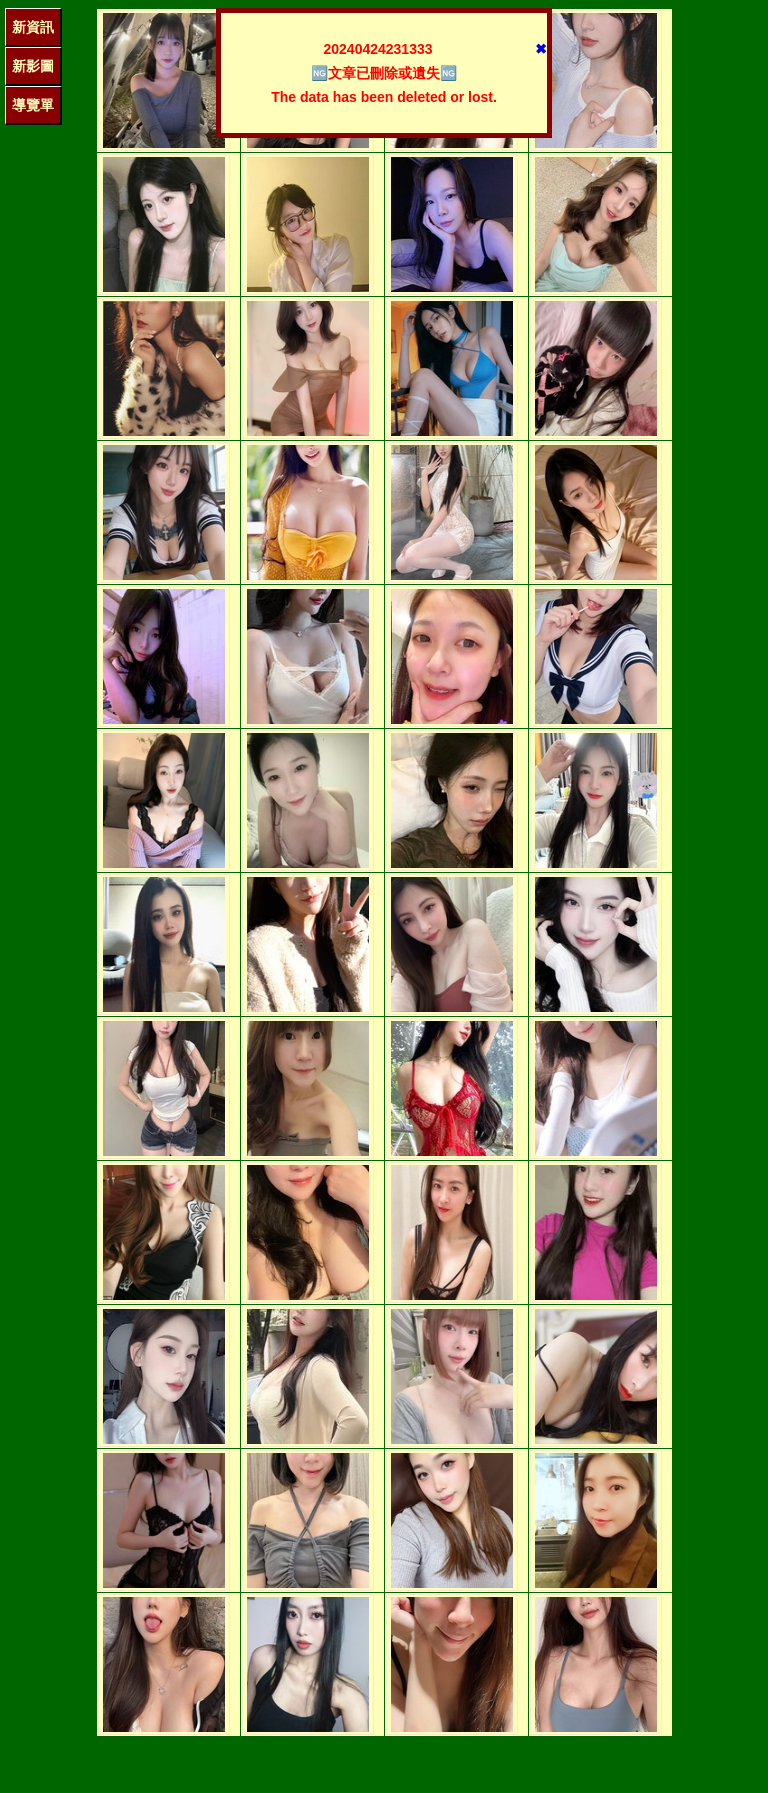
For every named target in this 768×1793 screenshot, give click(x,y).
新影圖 (33, 66)
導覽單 (33, 105)
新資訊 (33, 27)
